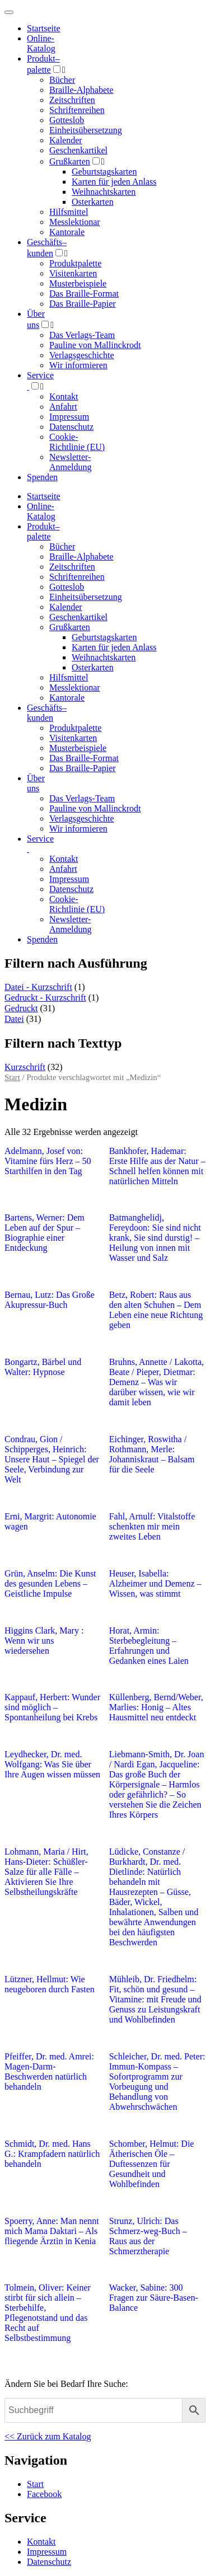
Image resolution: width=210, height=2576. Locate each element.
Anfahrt (63, 406)
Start (12, 1077)
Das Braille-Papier (82, 303)
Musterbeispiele (77, 283)
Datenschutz (71, 426)
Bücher (62, 80)
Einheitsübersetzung (85, 130)
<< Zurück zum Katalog (47, 2436)
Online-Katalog (41, 43)
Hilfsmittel (68, 212)
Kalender (65, 140)
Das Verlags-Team (82, 335)
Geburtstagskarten (104, 171)
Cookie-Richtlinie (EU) (77, 442)
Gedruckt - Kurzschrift (45, 997)
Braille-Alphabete (81, 90)
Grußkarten (69, 161)
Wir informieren (78, 365)
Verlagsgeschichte (81, 355)
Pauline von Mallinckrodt (95, 345)
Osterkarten (93, 202)
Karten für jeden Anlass (114, 181)
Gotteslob (66, 120)
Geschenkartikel (78, 150)
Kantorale (67, 232)
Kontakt (63, 396)
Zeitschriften (72, 100)
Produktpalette (75, 263)
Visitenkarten (73, 273)
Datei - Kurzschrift (38, 987)
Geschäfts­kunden (47, 712)
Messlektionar (74, 222)
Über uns (36, 783)
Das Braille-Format (84, 293)
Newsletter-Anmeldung (70, 462)
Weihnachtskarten (104, 191)
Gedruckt (21, 1008)
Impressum (69, 416)
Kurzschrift (24, 1067)
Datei (14, 1019)
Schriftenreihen (77, 110)
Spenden (42, 477)
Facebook (44, 2494)
